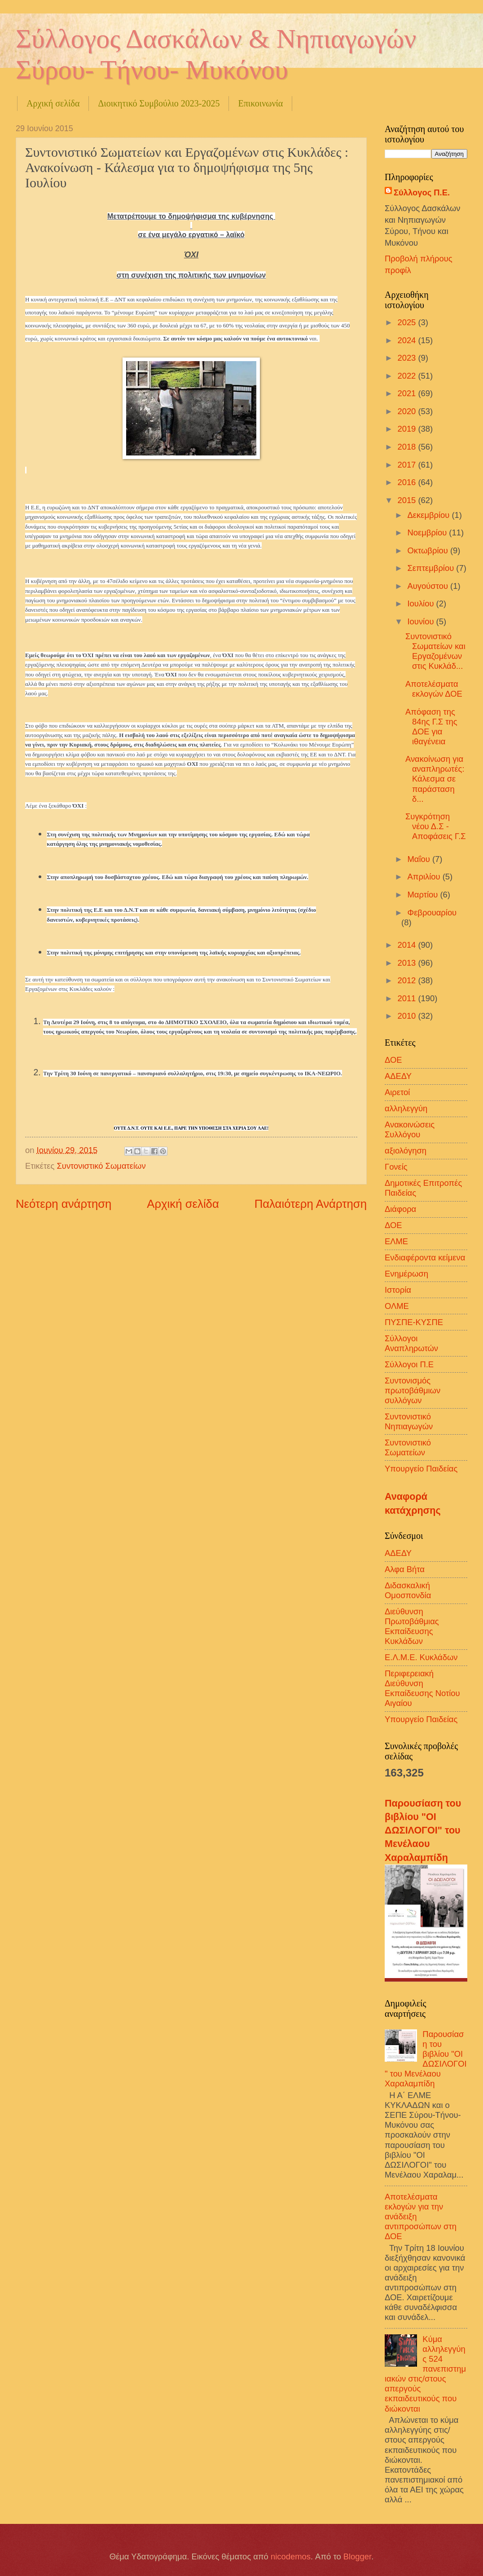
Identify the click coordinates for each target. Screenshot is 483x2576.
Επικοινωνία (260, 103)
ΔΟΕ (393, 1060)
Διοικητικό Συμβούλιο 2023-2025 (159, 103)
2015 (407, 500)
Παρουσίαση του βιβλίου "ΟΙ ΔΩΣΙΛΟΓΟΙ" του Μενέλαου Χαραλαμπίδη (423, 1830)
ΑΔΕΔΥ (398, 1076)
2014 (407, 945)
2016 (407, 482)
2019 (407, 428)
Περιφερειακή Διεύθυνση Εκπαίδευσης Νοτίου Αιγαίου (422, 1688)
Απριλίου (425, 876)
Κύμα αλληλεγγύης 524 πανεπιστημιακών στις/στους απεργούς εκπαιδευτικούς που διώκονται (425, 2373)
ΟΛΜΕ (397, 1306)
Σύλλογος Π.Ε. (422, 192)
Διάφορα (400, 1209)
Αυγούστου (429, 586)
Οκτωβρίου (429, 550)
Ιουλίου (422, 603)
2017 (407, 464)
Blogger (357, 2556)
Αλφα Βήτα (405, 1569)
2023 (407, 357)
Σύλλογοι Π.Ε (409, 1364)
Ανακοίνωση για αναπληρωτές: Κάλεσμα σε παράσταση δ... (435, 778)
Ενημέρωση (406, 1273)
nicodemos (291, 2556)
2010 (407, 1016)
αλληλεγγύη (406, 1108)
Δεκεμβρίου (430, 515)
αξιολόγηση (405, 1150)
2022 (407, 375)
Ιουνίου (422, 621)
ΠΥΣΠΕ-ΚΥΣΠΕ (414, 1322)
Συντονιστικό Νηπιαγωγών (409, 1421)
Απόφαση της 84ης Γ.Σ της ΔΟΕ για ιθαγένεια (431, 726)
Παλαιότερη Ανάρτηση (311, 1203)
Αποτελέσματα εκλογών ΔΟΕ (433, 688)
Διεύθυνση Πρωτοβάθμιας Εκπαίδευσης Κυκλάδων (412, 1626)
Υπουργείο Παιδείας (421, 1468)
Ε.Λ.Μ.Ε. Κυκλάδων (421, 1657)
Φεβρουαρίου (432, 912)
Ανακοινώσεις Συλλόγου (410, 1129)
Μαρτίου (424, 894)
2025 (407, 322)
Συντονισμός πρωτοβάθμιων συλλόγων (412, 1390)
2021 (407, 393)
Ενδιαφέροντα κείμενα (425, 1257)
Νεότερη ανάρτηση (63, 1203)
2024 (407, 340)
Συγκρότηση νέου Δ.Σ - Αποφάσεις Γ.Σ (435, 826)
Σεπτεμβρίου (432, 568)
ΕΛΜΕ (396, 1241)
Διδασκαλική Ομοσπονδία (408, 1590)
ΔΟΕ (393, 1225)
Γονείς (396, 1166)
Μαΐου (420, 859)
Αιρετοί (397, 1092)
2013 (407, 963)
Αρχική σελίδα (52, 103)
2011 (407, 998)
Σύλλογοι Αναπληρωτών (411, 1343)
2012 (407, 980)
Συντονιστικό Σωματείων (101, 1166)
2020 (407, 411)
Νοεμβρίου (428, 532)
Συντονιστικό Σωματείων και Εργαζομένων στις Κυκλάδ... (435, 651)
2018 (407, 446)
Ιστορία (398, 1290)
